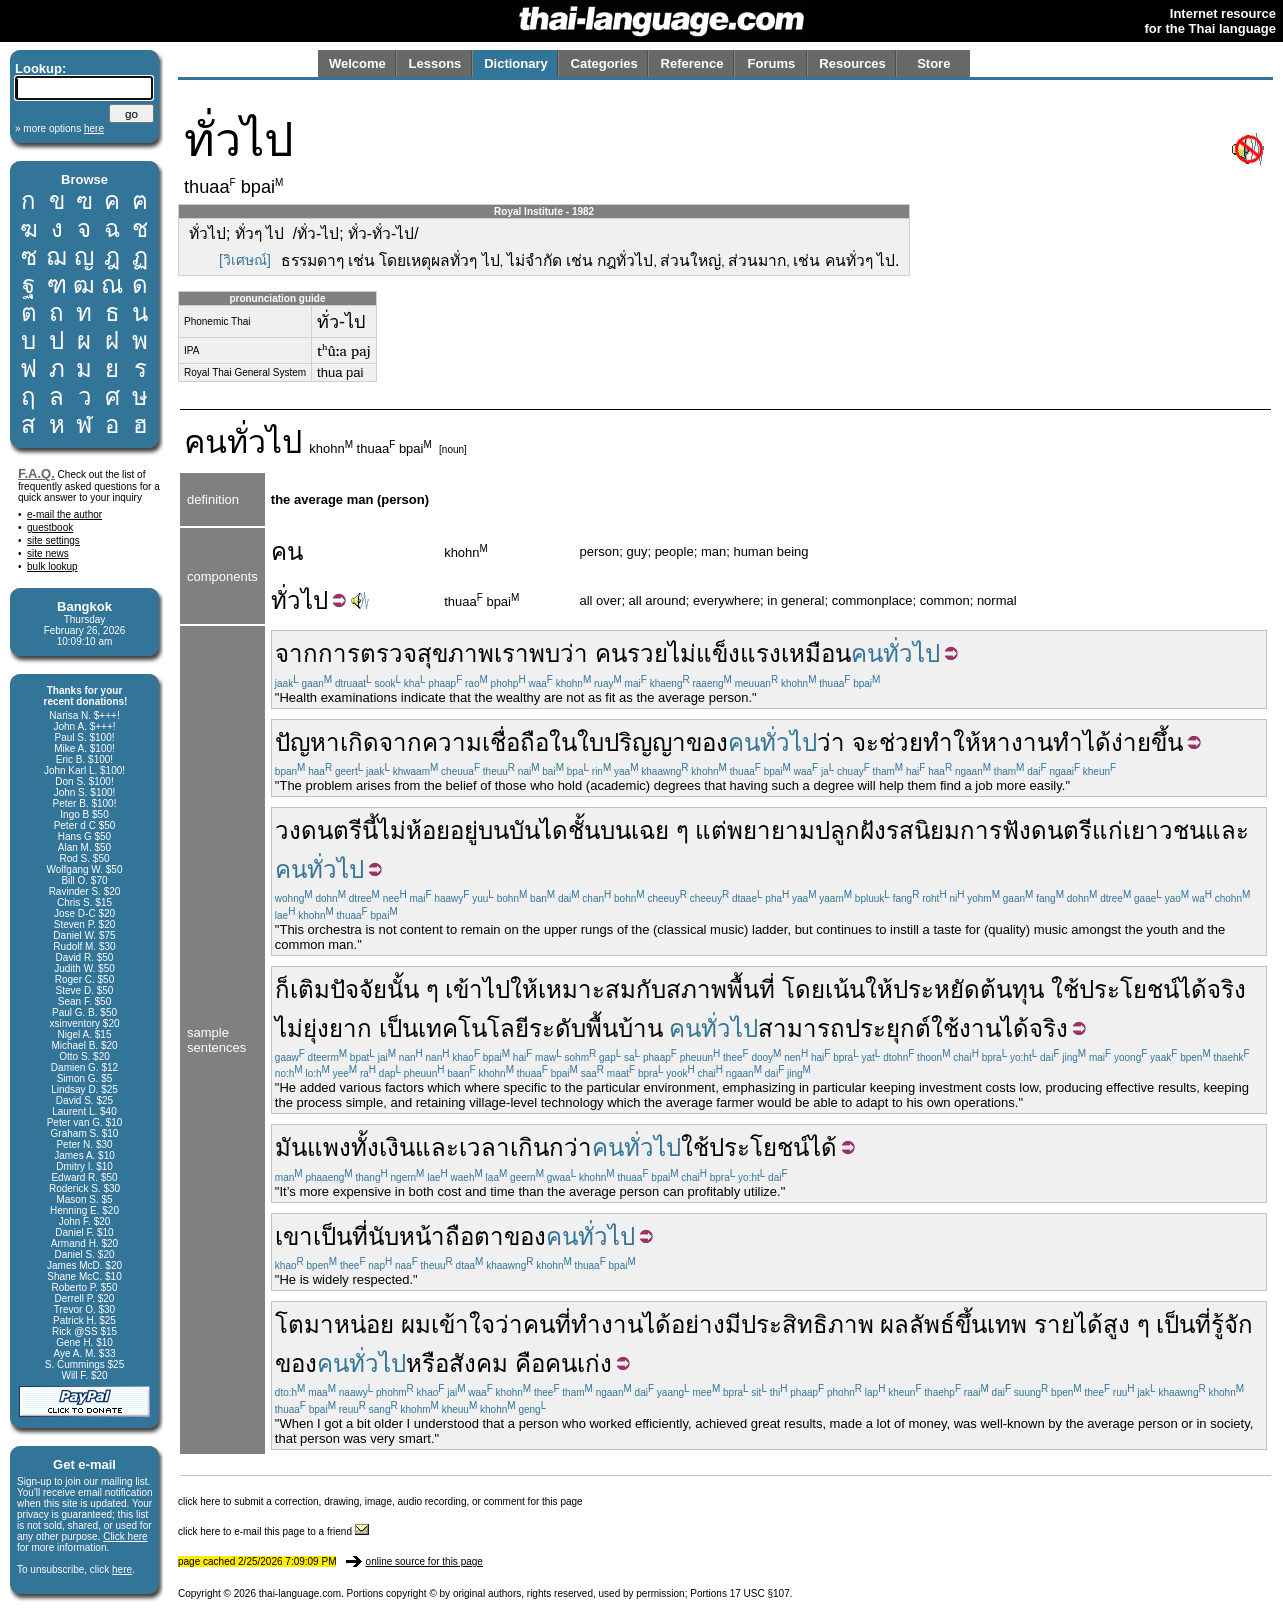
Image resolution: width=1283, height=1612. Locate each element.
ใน (563, 742)
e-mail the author (64, 514)
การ (339, 653)
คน (205, 442)
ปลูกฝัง (850, 830)
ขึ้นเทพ (991, 1324)
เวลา (484, 1147)
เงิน (397, 1147)
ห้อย (428, 830)
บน (615, 830)
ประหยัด (936, 989)
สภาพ (696, 989)
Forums (772, 63)
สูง (1116, 1324)
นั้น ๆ (413, 989)
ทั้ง (365, 1147)
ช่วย (901, 742)
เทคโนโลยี (473, 1028)
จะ (865, 742)
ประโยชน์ (1129, 989)
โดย (803, 989)
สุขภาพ (455, 653)
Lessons (435, 63)
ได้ (1097, 742)
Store (933, 63)
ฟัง (1016, 830)
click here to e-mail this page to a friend (273, 1531)
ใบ (590, 742)
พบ (544, 653)
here (122, 1569)
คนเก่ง (578, 1363)
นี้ (370, 830)
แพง (329, 1147)
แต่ (711, 830)
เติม (310, 989)
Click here (125, 1536)
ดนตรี (1061, 830)
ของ (707, 742)
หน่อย (364, 1324)
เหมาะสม (587, 989)
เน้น (845, 989)
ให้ (967, 742)
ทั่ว (286, 600)
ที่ (360, 1236)
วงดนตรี (318, 830)
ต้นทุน (1012, 989)
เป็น (398, 1028)
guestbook (50, 527)
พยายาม (771, 830)
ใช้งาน (966, 1028)
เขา (294, 1236)
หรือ (427, 1363)
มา (319, 1324)
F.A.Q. (36, 473)
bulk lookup (52, 566)
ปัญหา (307, 742)
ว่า (574, 653)
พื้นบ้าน (624, 1028)
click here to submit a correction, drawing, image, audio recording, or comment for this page (380, 1501)
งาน (1032, 742)
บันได (538, 830)
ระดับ (557, 1028)
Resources (852, 63)
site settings (53, 540)
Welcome (357, 63)
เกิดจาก (381, 742)
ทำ (938, 742)
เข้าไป (477, 989)
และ (1227, 830)
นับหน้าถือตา (436, 1236)
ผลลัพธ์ (917, 1324)
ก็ (282, 989)
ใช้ (1065, 989)
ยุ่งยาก (337, 1028)
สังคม (478, 1363)
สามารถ (801, 1028)
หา (996, 742)
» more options (59, 128)
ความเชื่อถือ (485, 742)
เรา (511, 653)
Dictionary (516, 63)
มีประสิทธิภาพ (799, 1324)
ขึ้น (1167, 742)
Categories (604, 63)
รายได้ (1068, 1324)
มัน (291, 1147)
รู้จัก (1232, 1324)
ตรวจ (388, 653)
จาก (296, 653)
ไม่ (682, 653)
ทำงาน (607, 1324)
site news (48, 553)
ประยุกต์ (888, 1028)
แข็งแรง (738, 653)
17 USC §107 (760, 1593)
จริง (1226, 989)
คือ (530, 1363)
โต (289, 1324)
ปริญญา (645, 742)
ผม (416, 1324)
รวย (647, 653)
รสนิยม (923, 830)
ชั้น (584, 830)
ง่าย (1131, 742)
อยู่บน (479, 830)
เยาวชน (1164, 830)
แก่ (1107, 830)
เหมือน (816, 653)
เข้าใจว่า (477, 1324)
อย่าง (698, 1324)
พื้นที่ (751, 989)
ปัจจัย (358, 989)
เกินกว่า (551, 1147)
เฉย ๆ (660, 830)
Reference (692, 63)
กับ (651, 989)
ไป (314, 600)
